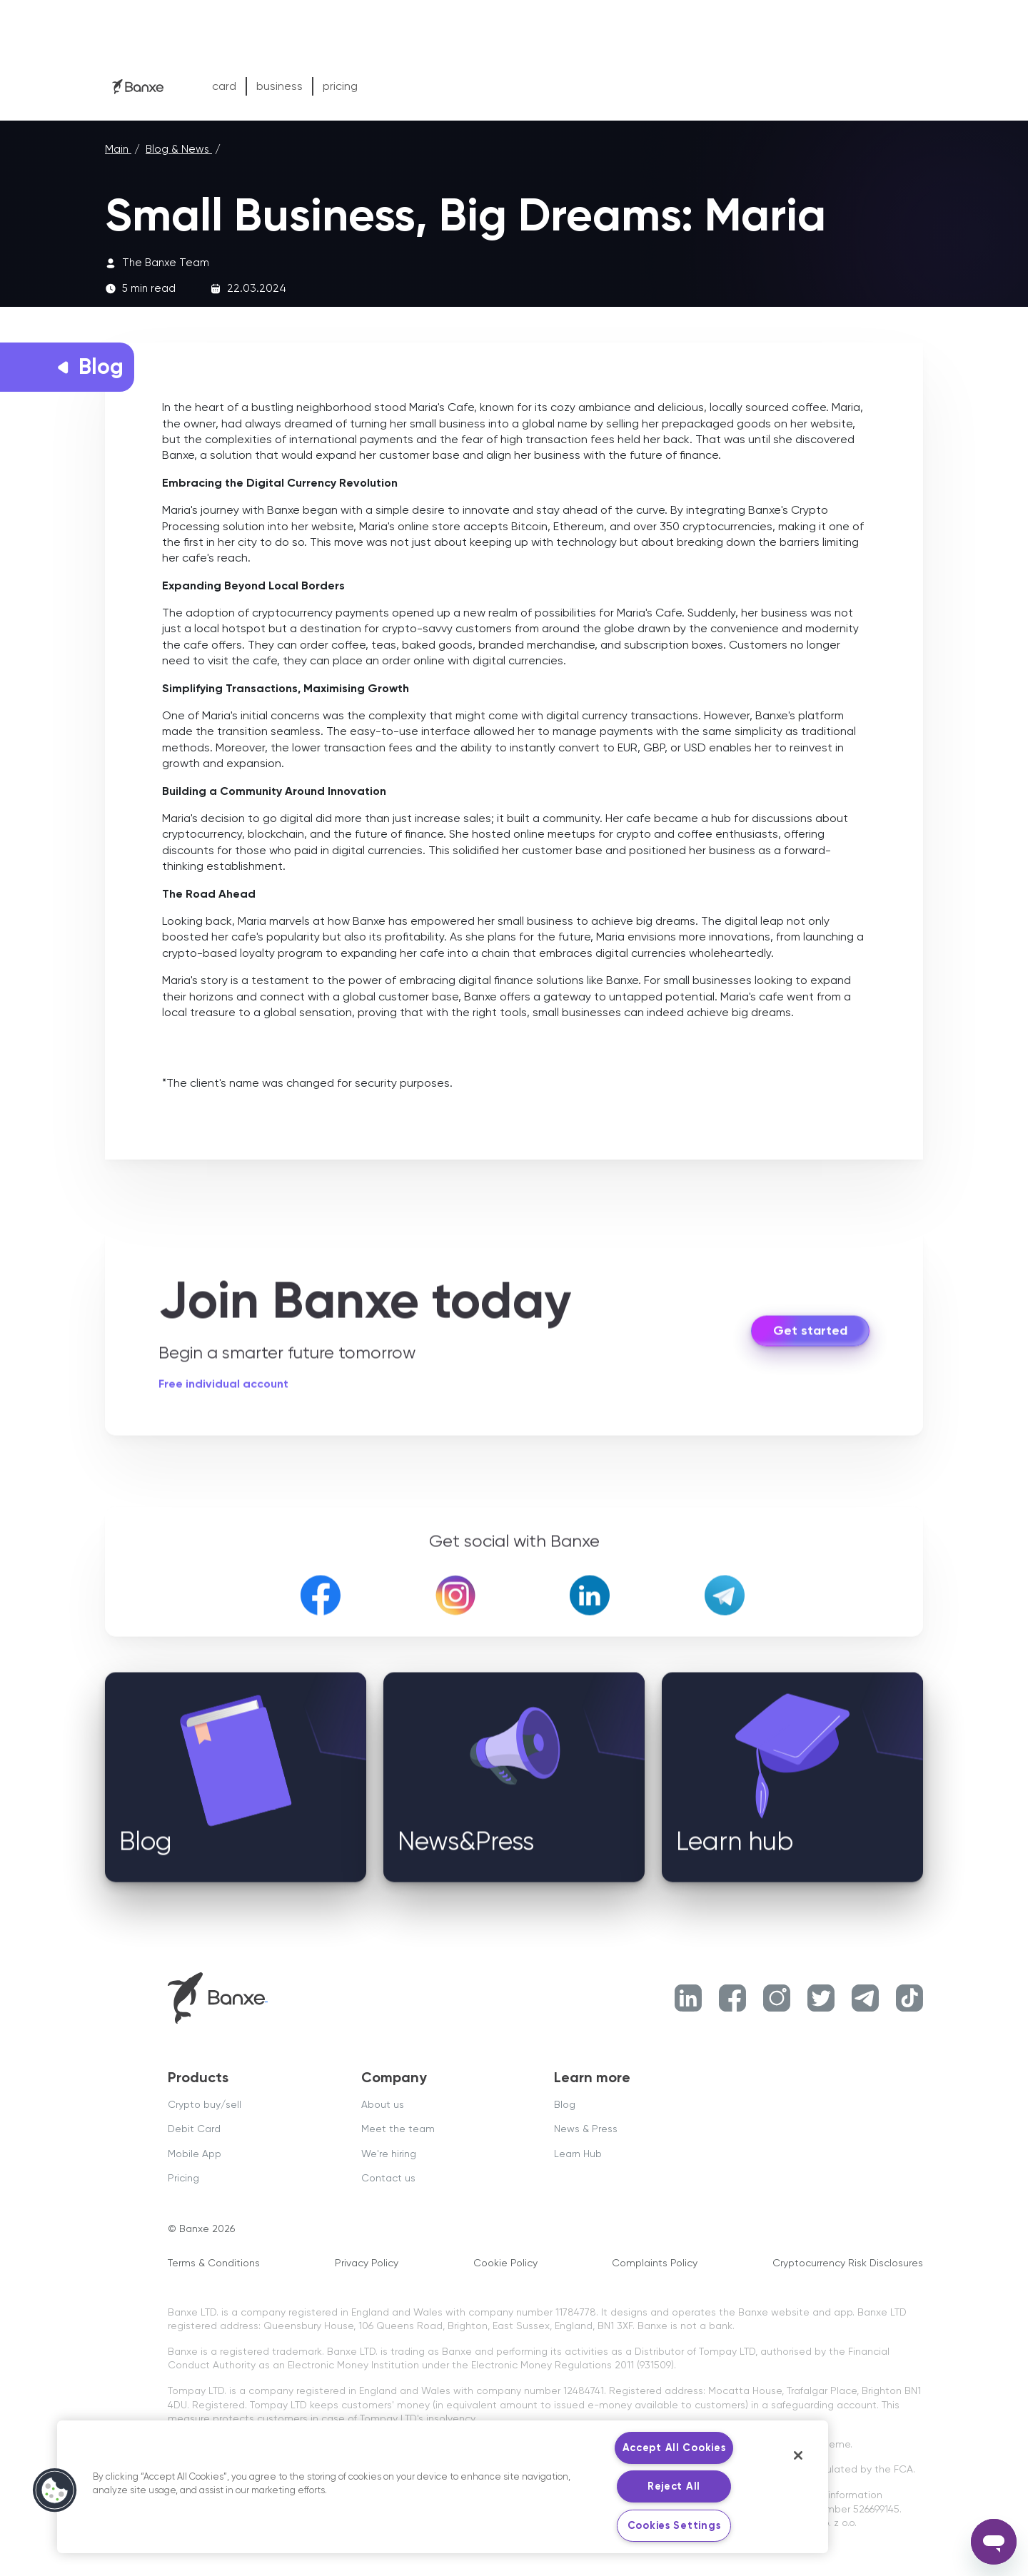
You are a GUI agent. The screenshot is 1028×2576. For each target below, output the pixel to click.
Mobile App (194, 2153)
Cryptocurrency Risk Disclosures (847, 2262)
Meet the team (398, 2128)
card (224, 86)
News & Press (586, 2128)
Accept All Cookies (674, 2447)
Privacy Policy (366, 2262)
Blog (564, 2104)
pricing (340, 86)
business (279, 86)
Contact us (388, 2178)
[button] (55, 2490)
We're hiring (388, 2153)
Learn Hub (578, 2153)
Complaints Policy (654, 2262)
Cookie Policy (505, 2262)
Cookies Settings (674, 2525)
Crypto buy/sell (204, 2104)
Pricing (183, 2178)
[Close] (798, 2455)
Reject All (673, 2486)
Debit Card (194, 2128)
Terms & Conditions (214, 2262)
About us (382, 2104)
